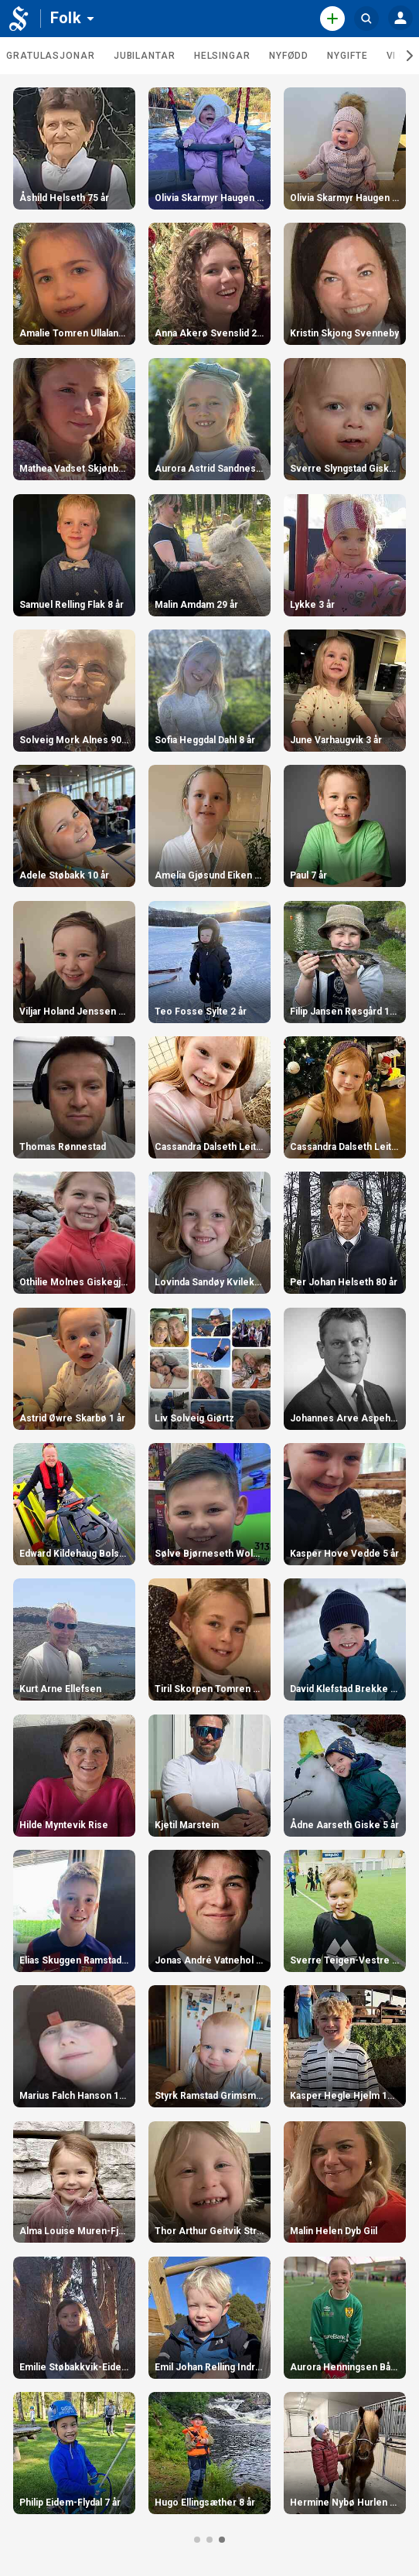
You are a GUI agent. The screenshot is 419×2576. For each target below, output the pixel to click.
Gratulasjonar (50, 55)
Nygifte (347, 55)
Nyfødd (288, 55)
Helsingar (222, 55)
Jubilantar (144, 55)
